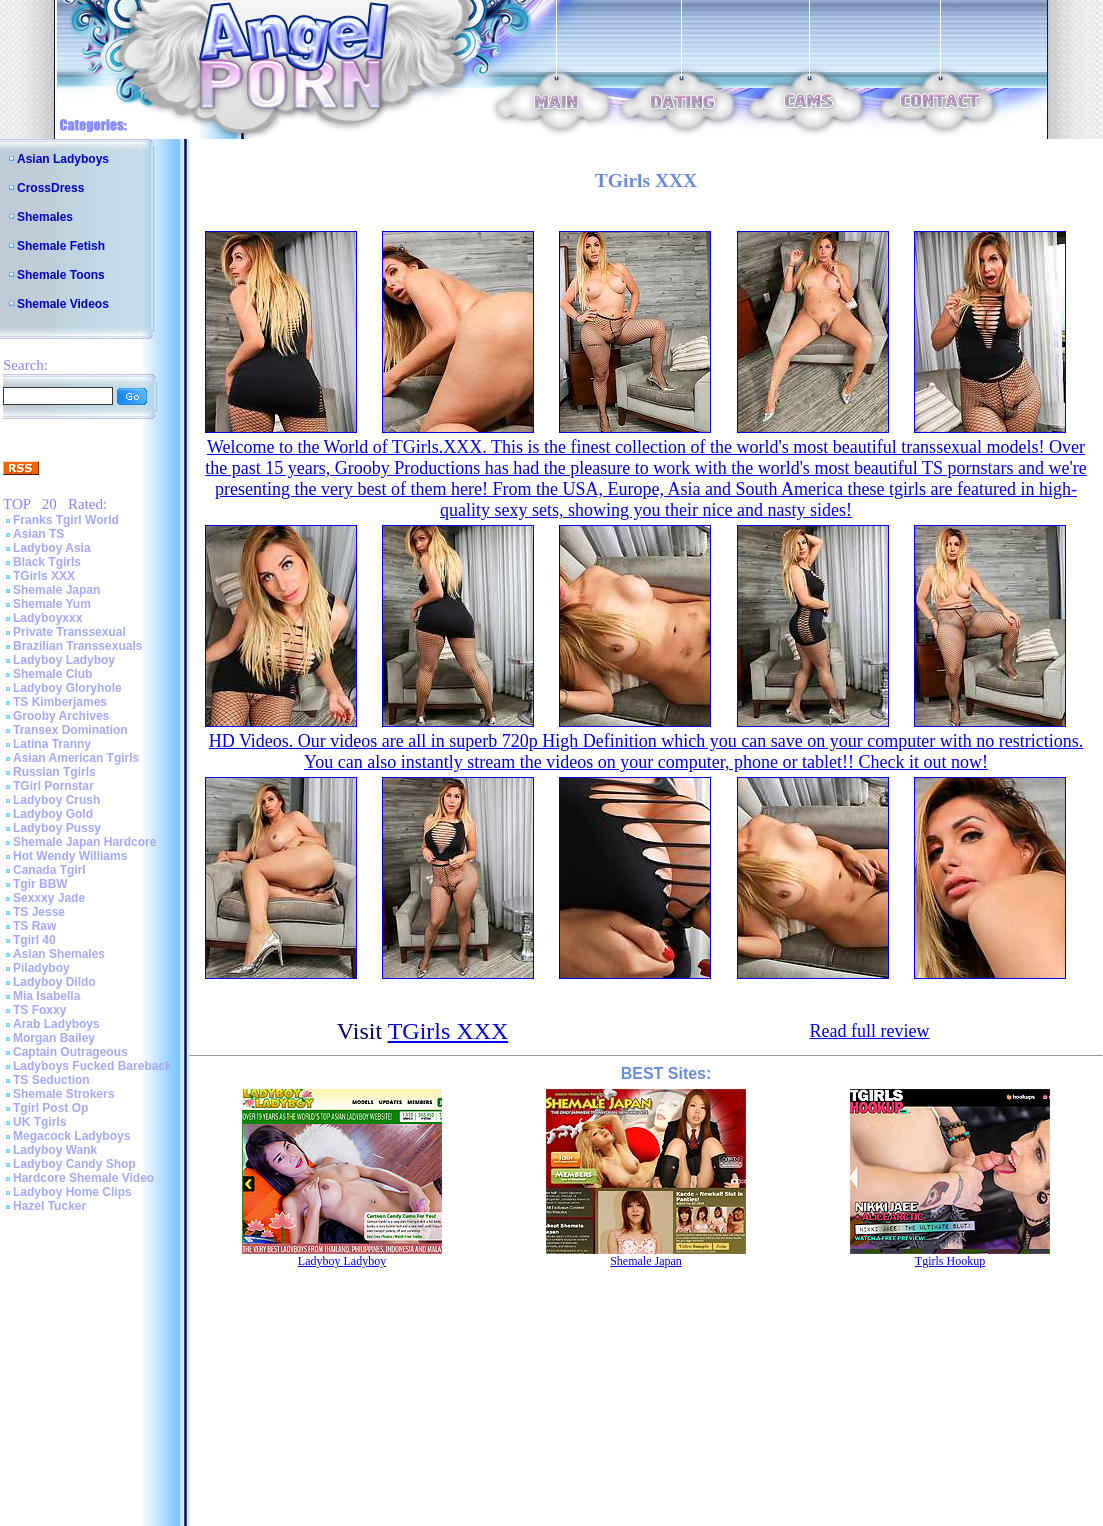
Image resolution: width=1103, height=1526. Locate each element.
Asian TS (38, 534)
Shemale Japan (56, 590)
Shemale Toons (61, 275)
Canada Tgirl (49, 870)
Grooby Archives (61, 716)
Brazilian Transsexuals (77, 646)
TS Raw (34, 926)
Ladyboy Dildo (54, 982)
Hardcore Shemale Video (83, 1178)
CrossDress (50, 188)
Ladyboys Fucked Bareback (92, 1066)
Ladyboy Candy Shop (74, 1164)
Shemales (45, 217)
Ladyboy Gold (53, 814)
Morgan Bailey (54, 1038)
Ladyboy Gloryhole (67, 688)
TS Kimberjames (60, 702)
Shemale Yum (52, 604)
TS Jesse (39, 912)
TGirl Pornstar (53, 786)
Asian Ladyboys (63, 159)
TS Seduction (51, 1080)
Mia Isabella (46, 996)
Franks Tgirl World (66, 520)
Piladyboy (41, 968)
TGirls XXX (44, 576)
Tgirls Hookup (950, 1261)
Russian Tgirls (54, 772)
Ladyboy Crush (56, 800)
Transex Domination (70, 730)
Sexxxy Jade (49, 898)
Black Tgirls (47, 562)
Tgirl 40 (34, 940)
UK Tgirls (39, 1122)
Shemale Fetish (61, 246)
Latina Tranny (52, 744)
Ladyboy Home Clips (72, 1192)
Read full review (869, 1031)
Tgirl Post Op (50, 1108)
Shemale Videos (63, 304)
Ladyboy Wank (55, 1150)
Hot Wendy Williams (70, 856)
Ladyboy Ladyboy (64, 660)
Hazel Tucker (49, 1206)
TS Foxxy (39, 1010)
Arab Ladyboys (56, 1024)
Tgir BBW (40, 884)
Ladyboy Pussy (57, 828)
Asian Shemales (59, 954)
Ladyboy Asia (52, 548)
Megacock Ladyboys (71, 1136)
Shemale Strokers (63, 1094)
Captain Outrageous (70, 1052)
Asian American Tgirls (76, 758)
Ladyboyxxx (47, 618)
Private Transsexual (69, 632)
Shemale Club (52, 674)
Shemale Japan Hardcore (84, 842)
